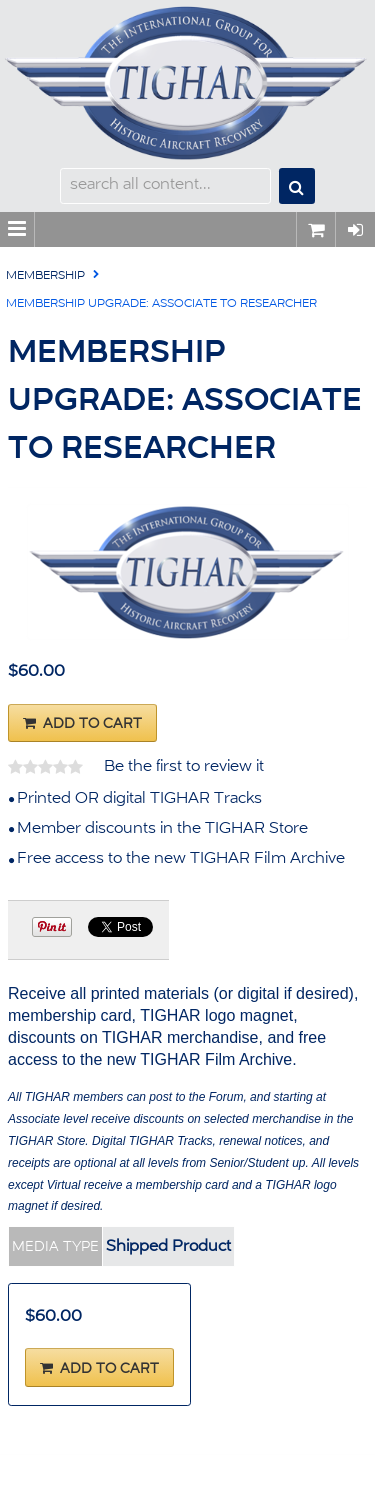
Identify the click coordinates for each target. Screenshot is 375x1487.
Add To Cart (92, 724)
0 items (316, 229)
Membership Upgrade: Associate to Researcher (161, 304)
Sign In (355, 229)
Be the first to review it (184, 767)
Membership (45, 276)
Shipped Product (168, 1247)
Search (297, 186)
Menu (17, 229)
